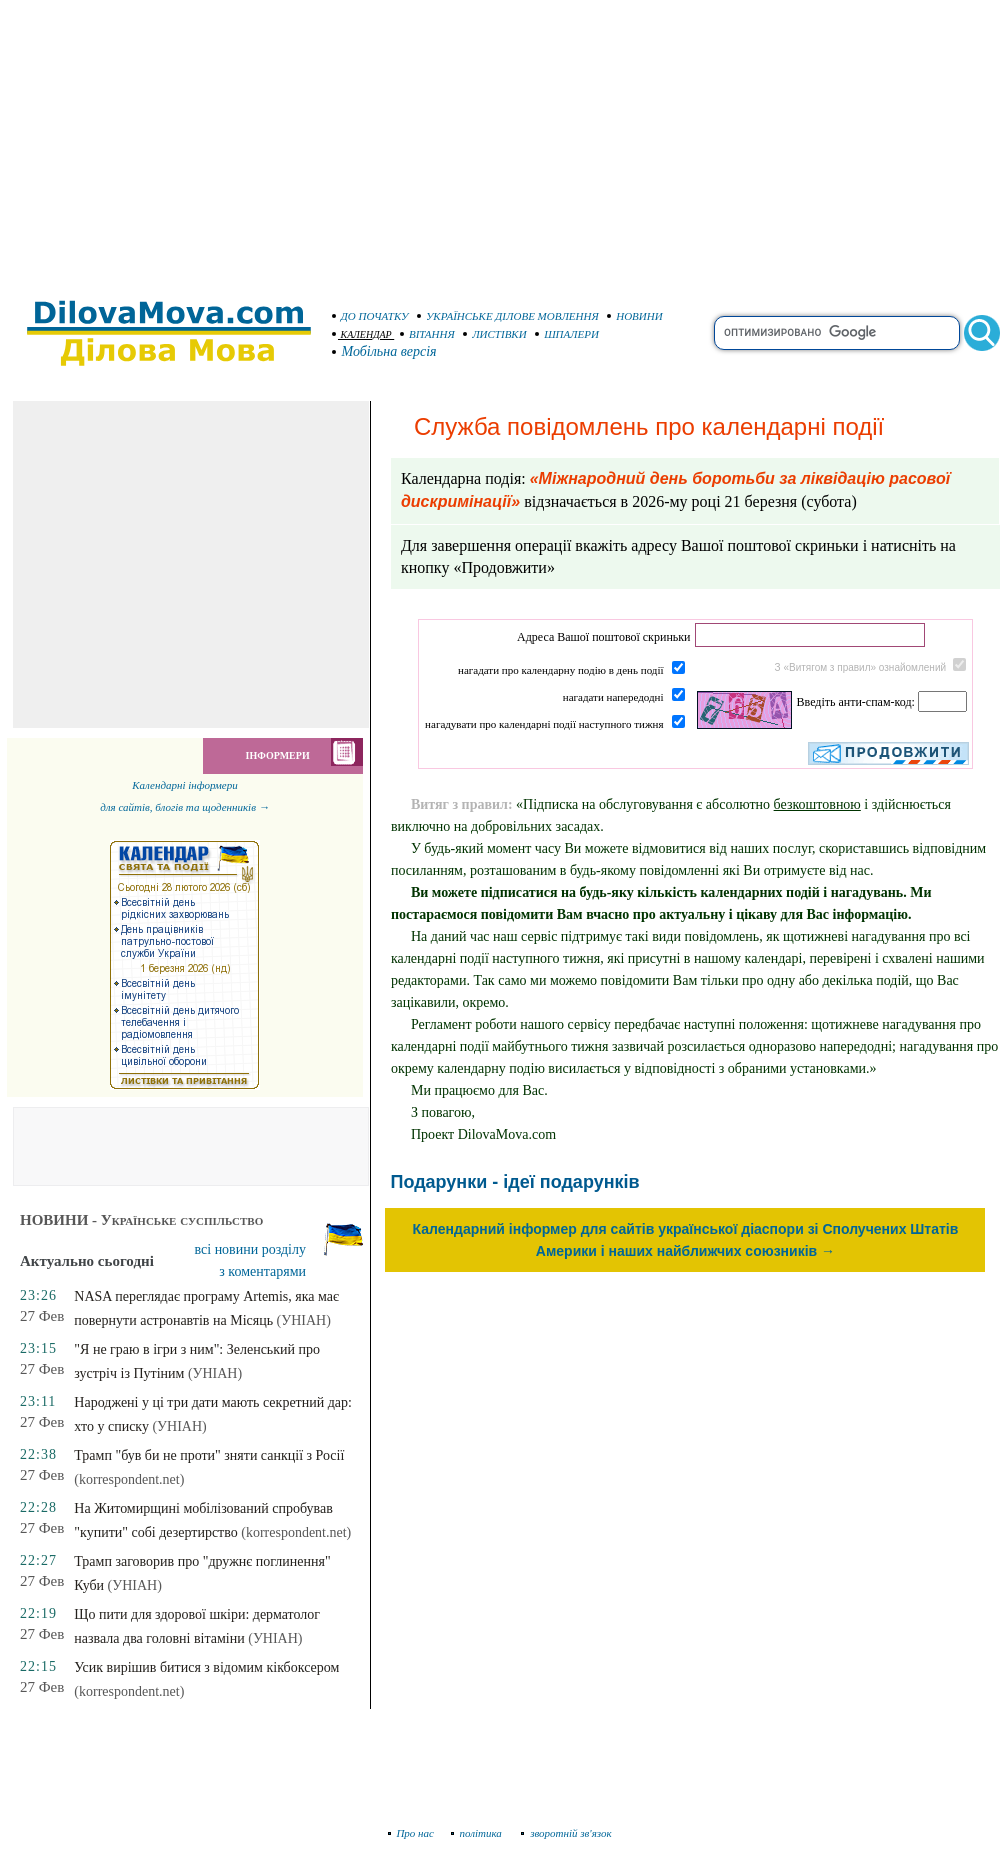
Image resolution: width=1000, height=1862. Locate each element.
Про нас (411, 1833)
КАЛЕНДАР (362, 334)
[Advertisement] (500, 140)
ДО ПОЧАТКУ (370, 316)
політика (478, 1833)
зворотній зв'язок (566, 1833)
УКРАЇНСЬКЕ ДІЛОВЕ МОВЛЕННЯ (508, 316)
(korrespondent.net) (129, 1479)
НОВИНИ (635, 316)
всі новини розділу (251, 1249)
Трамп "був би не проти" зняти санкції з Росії (209, 1455)
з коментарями (262, 1271)
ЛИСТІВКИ (495, 334)
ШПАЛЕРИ (567, 334)
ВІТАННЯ (427, 334)
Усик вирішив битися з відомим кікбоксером (206, 1667)
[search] (837, 333)
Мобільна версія (385, 351)
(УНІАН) (304, 1320)
